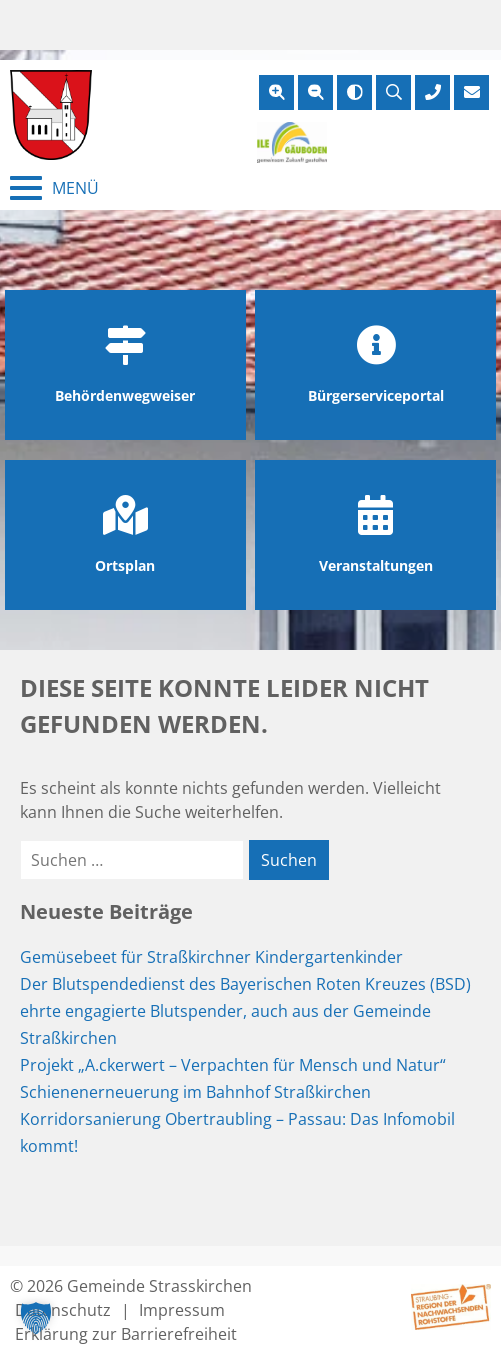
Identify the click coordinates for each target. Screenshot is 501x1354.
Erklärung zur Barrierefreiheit (126, 1334)
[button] (36, 1318)
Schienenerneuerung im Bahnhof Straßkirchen (195, 1092)
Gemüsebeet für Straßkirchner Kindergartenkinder (211, 957)
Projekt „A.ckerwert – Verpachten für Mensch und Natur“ (233, 1065)
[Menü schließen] (54, 188)
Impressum (182, 1310)
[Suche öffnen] (393, 92)
